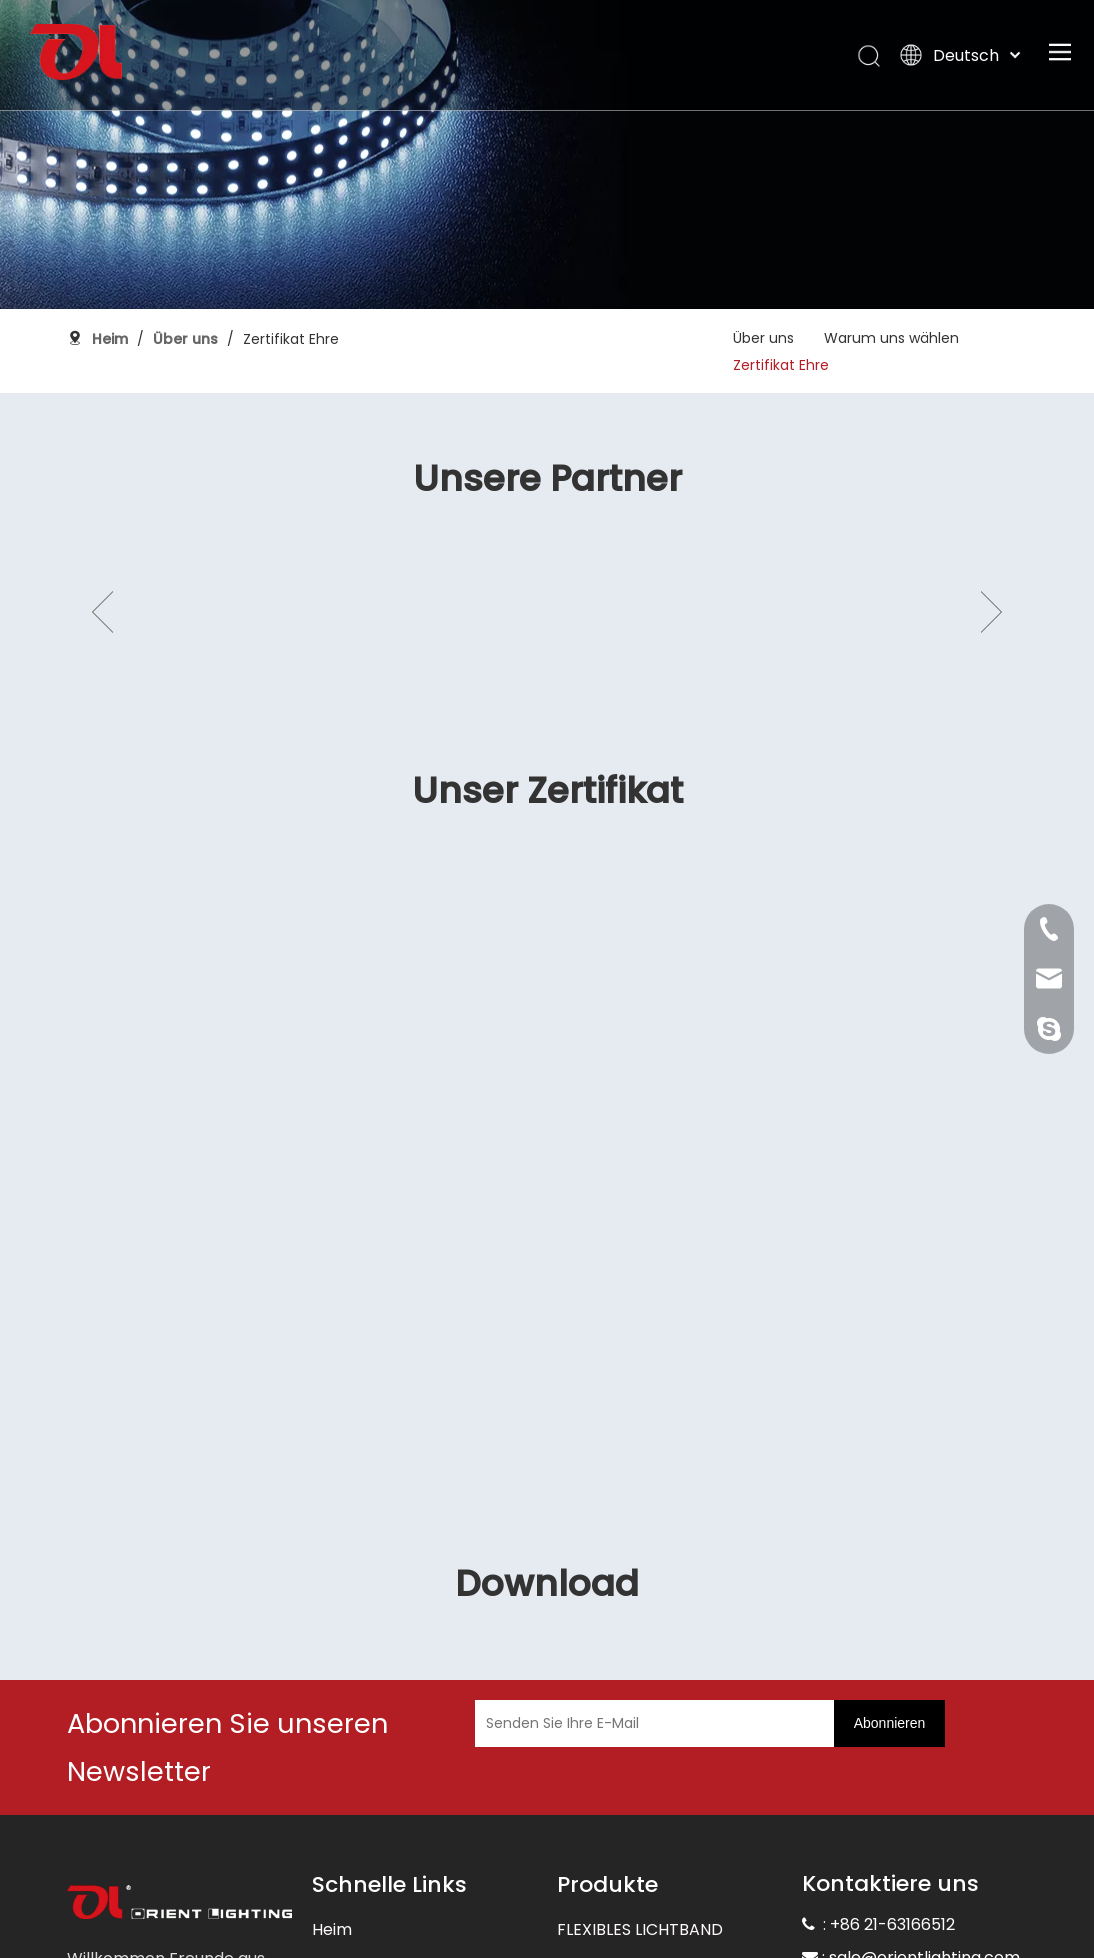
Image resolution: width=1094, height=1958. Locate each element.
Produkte (348, 1866)
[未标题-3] (179, 1761)
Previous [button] (102, 541)
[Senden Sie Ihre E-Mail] (611, 1580)
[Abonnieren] (890, 1580)
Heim (332, 1786)
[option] (214, 541)
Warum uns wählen (891, 338)
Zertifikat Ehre (781, 365)
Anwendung (358, 1906)
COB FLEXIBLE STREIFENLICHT (668, 1946)
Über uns (763, 338)
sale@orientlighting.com (924, 1814)
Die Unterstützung (383, 1946)
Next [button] (991, 541)
